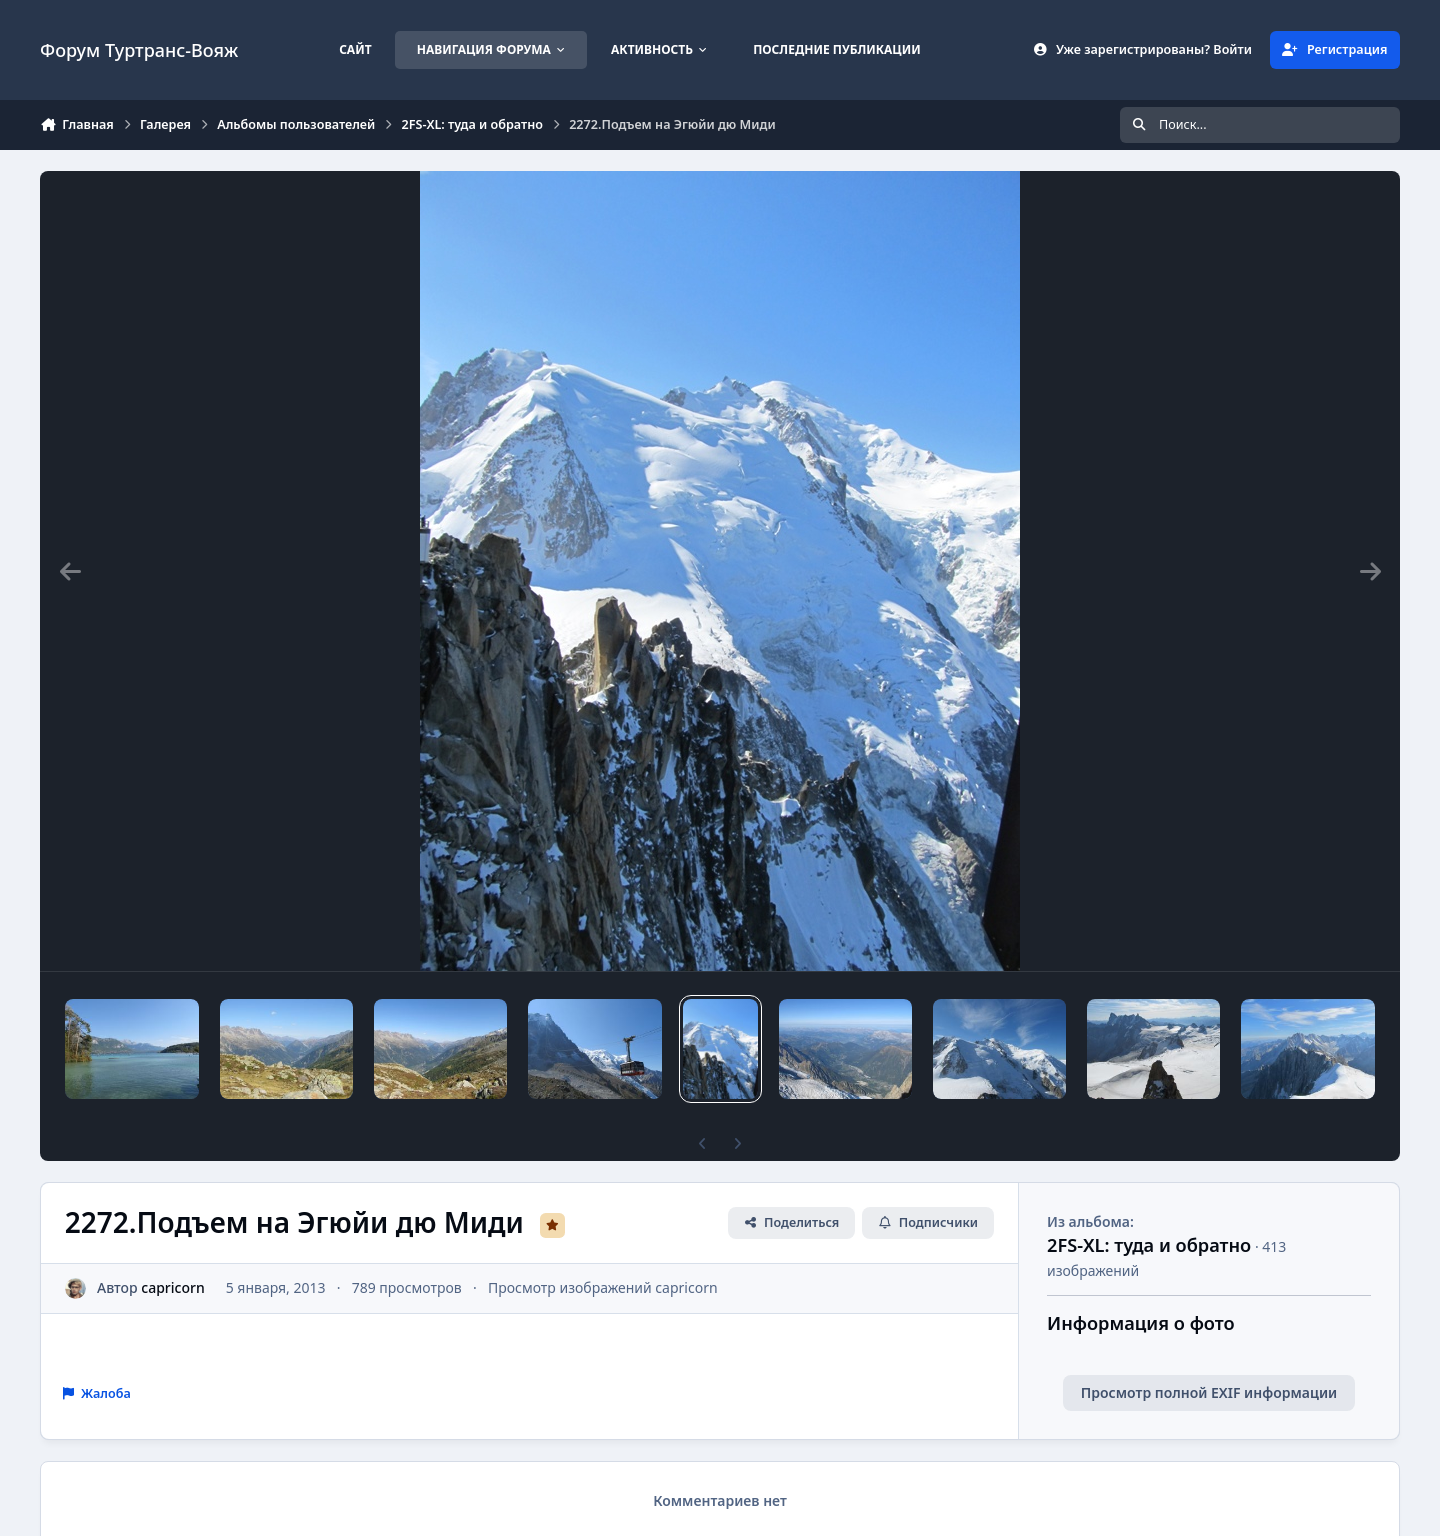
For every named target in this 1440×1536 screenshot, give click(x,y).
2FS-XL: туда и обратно (1149, 1245)
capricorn (172, 1287)
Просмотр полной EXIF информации (1209, 1392)
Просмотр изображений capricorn (603, 1287)
